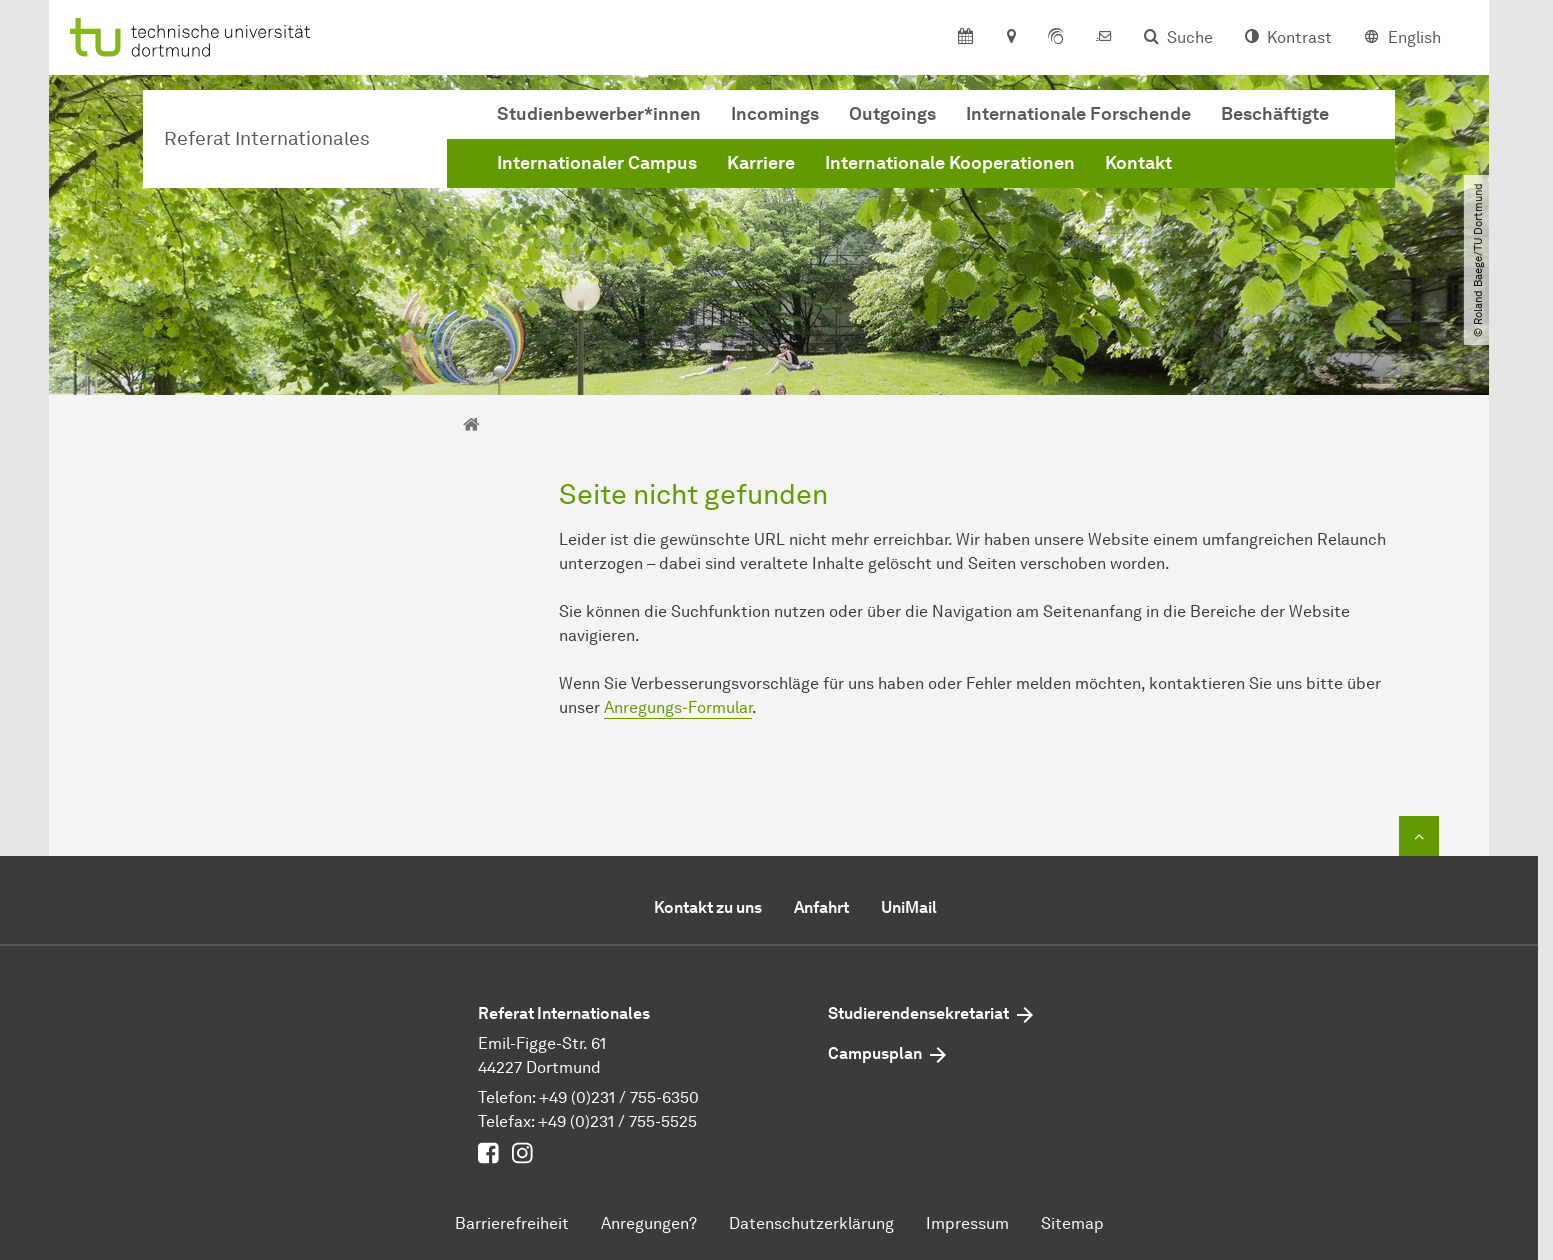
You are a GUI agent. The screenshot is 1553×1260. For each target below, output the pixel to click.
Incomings (775, 114)
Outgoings (892, 114)
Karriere (761, 163)
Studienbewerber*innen (599, 114)
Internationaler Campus (597, 163)
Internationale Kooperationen (950, 163)
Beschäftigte (1275, 114)
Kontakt (1138, 163)
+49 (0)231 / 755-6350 (619, 1097)
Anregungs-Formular (678, 707)
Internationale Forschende (1078, 114)
